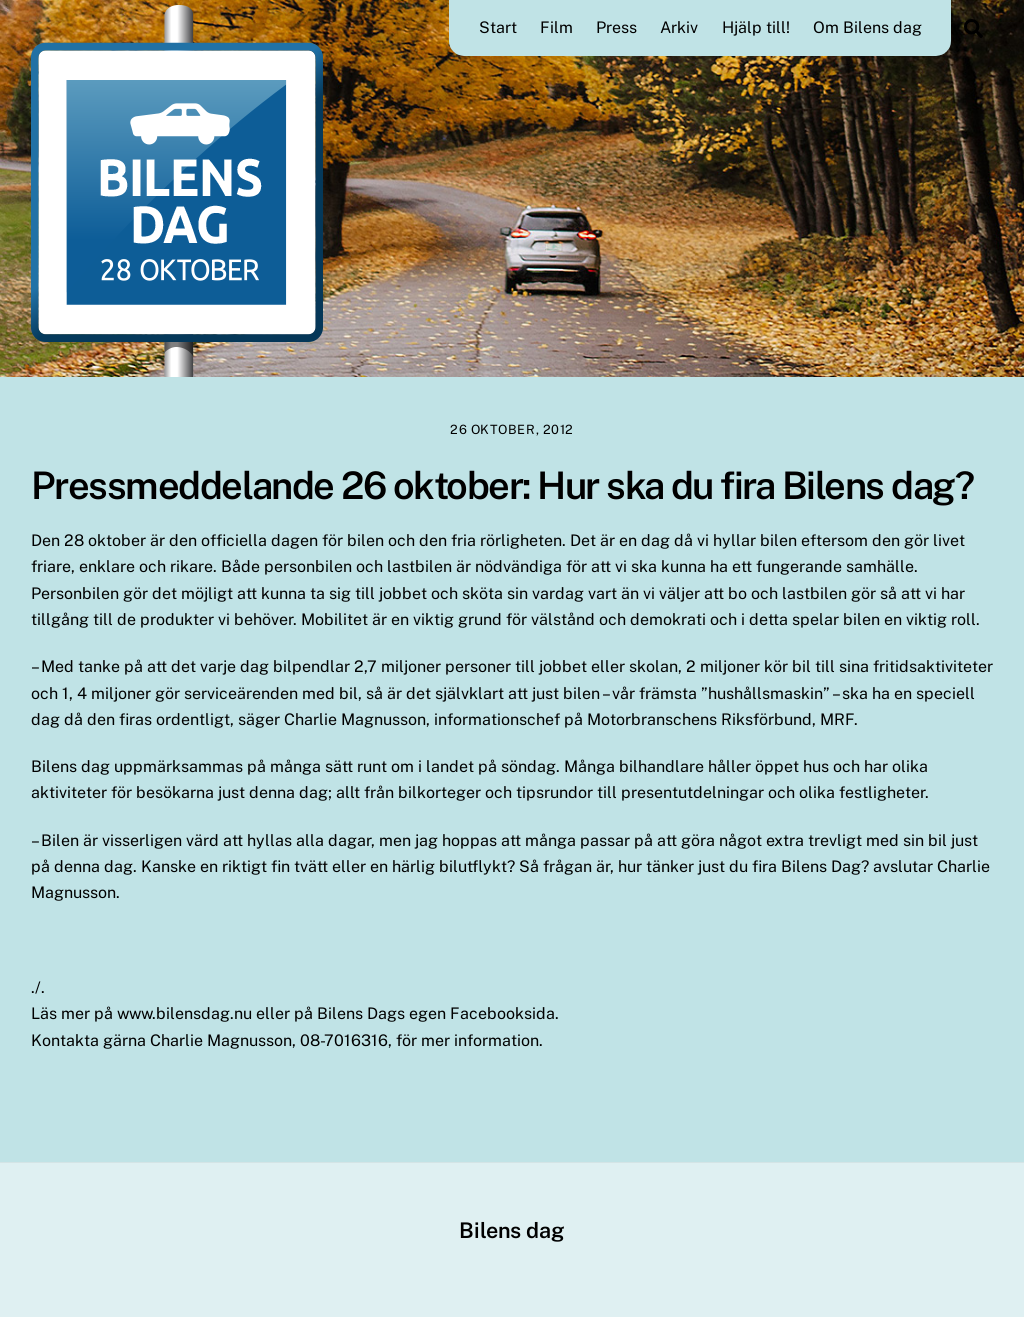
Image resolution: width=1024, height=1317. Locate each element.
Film (556, 27)
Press (616, 27)
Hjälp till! (756, 27)
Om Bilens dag (867, 27)
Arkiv (679, 27)
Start (498, 27)
